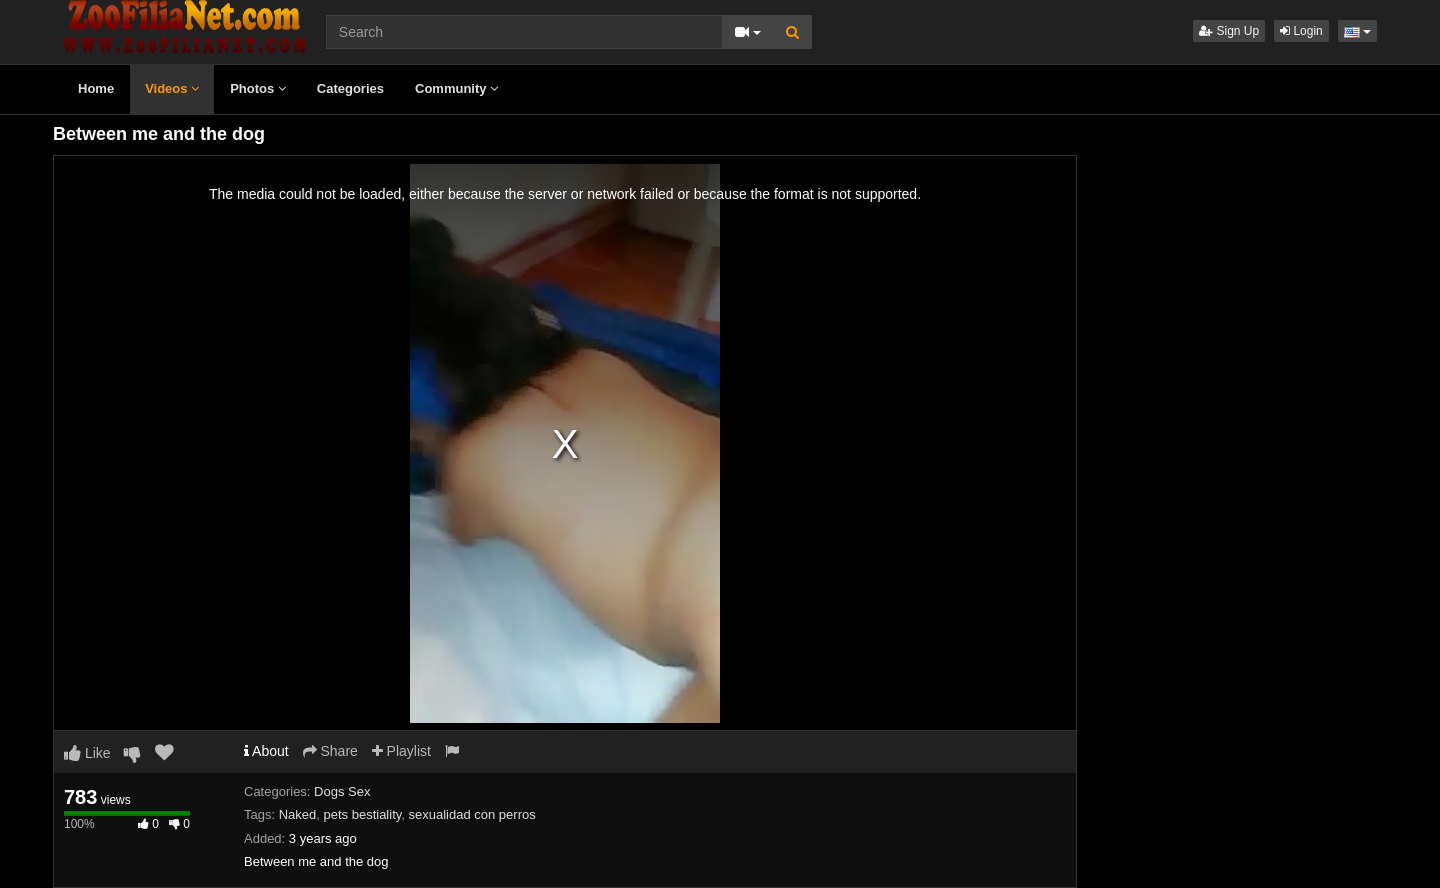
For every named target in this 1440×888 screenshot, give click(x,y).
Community (456, 88)
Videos (172, 88)
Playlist (401, 751)
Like (87, 753)
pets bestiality (363, 814)
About (266, 751)
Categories (350, 88)
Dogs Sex (342, 791)
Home (96, 88)
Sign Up (1229, 31)
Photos (258, 88)
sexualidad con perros (472, 814)
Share (330, 751)
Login (1301, 31)
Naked (298, 814)
